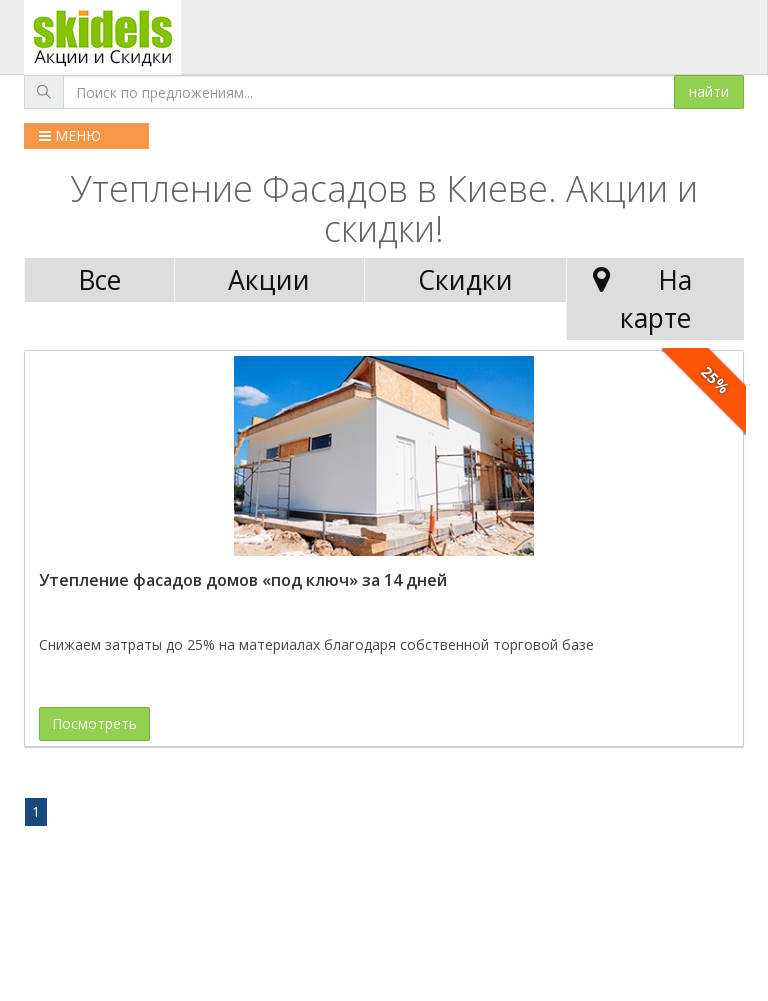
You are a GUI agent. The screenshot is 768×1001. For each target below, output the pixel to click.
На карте (637, 298)
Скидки (465, 280)
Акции (269, 280)
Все (99, 280)
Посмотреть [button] (94, 723)
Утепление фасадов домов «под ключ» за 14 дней (243, 580)
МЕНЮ (70, 135)
